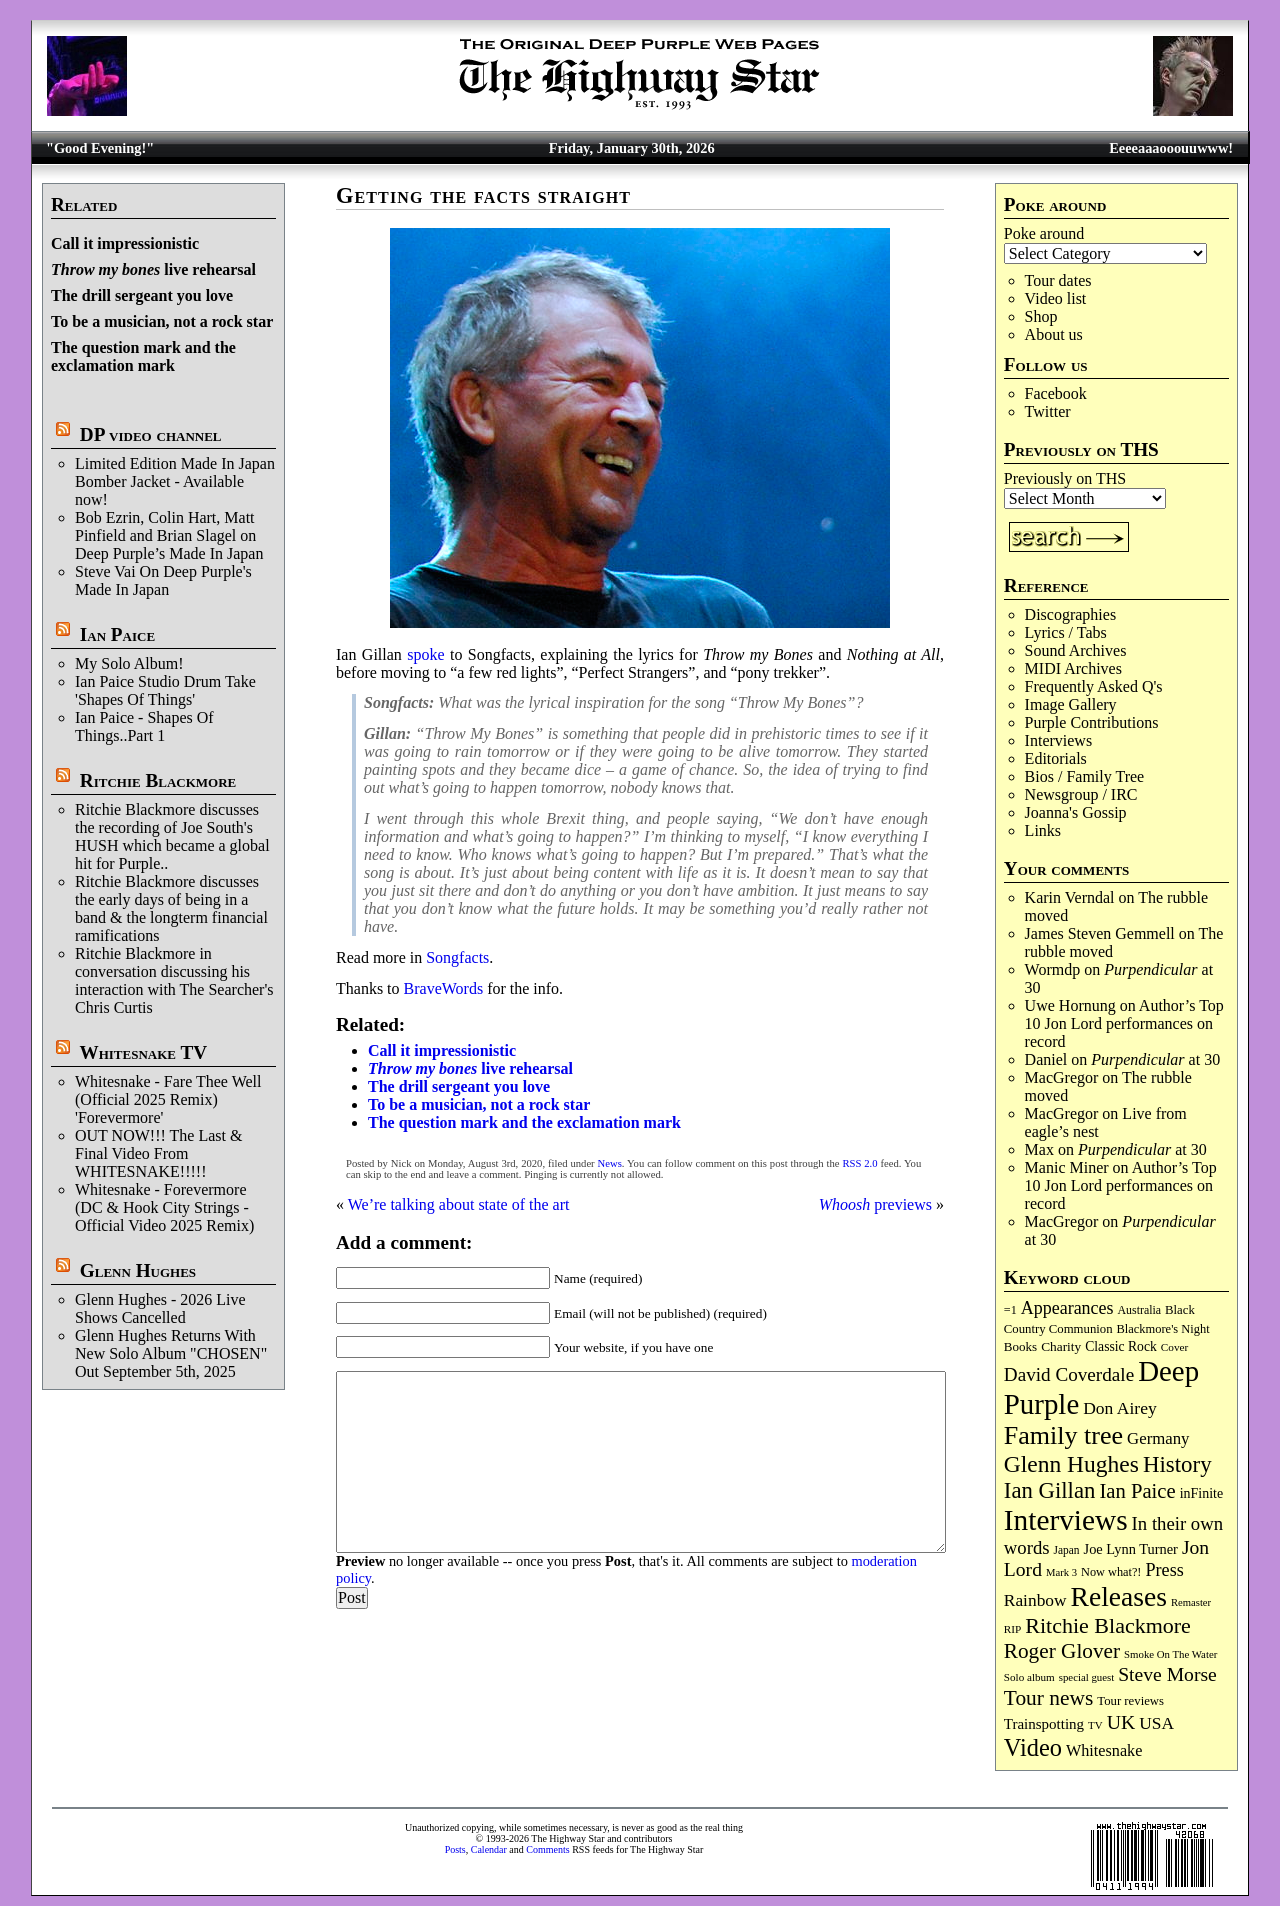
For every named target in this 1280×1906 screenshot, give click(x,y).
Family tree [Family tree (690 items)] (1063, 1435)
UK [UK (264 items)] (1121, 1722)
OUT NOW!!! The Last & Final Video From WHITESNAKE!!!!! (158, 1153)
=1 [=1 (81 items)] (1010, 1310)
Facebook (1056, 393)
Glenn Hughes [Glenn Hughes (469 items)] (1071, 1464)
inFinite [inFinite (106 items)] (1201, 1493)
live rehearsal (153, 269)
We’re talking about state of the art (459, 1204)
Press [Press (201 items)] (1164, 1570)
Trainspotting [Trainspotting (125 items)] (1044, 1724)
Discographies (1071, 614)
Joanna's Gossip (1076, 812)
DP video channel (151, 434)
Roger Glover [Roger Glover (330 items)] (1062, 1651)
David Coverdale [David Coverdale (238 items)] (1069, 1374)
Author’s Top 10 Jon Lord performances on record (1124, 1023)
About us (1054, 334)
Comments (547, 1849)
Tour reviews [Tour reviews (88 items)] (1130, 1701)
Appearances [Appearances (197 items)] (1067, 1308)
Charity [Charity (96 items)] (1061, 1346)
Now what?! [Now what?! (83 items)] (1111, 1572)
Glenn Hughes (138, 1270)
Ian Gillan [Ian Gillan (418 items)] (1050, 1490)
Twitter (1048, 411)
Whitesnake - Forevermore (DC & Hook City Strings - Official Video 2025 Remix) (164, 1207)
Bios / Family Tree (1085, 776)
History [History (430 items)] (1177, 1464)
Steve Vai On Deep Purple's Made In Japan (163, 580)
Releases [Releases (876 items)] (1119, 1596)
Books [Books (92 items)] (1020, 1346)
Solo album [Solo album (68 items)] (1029, 1677)
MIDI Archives (1073, 668)
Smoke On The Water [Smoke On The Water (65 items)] (1170, 1654)
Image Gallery (1071, 704)
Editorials (1056, 758)
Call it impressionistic (125, 243)
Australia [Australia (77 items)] (1139, 1310)
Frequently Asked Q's (1094, 686)
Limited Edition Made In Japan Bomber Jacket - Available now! (175, 481)
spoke (425, 654)
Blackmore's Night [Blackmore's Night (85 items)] (1163, 1329)
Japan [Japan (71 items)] (1067, 1550)
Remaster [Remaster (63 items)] (1191, 1602)
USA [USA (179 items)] (1156, 1723)
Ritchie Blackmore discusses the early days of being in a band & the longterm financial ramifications (171, 908)
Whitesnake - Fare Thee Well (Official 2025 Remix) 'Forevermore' (168, 1099)
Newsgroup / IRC (1081, 794)
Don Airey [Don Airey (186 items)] (1119, 1408)
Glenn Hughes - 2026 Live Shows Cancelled (160, 1308)
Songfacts (457, 957)
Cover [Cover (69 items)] (1175, 1347)
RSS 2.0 (859, 1163)
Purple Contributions (1092, 722)
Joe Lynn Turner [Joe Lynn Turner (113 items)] (1131, 1549)
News (610, 1163)
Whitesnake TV (143, 1052)
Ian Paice (117, 634)
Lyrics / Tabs (1066, 632)
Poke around (1044, 233)
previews (875, 1204)
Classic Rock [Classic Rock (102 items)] (1121, 1346)
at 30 (1155, 1059)
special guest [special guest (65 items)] (1086, 1677)
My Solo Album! (129, 663)
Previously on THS (1065, 478)
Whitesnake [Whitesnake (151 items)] (1104, 1751)
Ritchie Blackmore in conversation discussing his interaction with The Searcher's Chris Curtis (174, 980)
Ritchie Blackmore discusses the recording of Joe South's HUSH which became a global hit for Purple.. (172, 836)
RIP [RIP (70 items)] (1013, 1629)
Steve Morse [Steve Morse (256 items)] (1167, 1674)
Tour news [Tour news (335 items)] (1048, 1698)
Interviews (1059, 740)
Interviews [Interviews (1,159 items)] (1066, 1520)
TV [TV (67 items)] (1095, 1725)
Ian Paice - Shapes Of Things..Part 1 (144, 726)
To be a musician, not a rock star (162, 321)
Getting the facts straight (483, 195)
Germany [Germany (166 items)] (1158, 1438)
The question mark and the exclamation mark (143, 356)
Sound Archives (1076, 650)
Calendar (489, 1849)
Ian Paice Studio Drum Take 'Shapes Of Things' (165, 690)
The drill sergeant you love (142, 295)
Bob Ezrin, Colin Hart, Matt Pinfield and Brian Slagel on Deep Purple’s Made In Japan (169, 535)
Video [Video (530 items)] (1033, 1747)
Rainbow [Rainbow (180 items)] (1035, 1600)
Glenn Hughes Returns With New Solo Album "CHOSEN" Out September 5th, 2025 (171, 1353)
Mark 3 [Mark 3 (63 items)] (1061, 1572)
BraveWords (444, 988)
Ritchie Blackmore (158, 780)
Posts (455, 1849)
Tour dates (1058, 280)
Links (1043, 830)
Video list (1056, 298)
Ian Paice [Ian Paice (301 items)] (1137, 1491)
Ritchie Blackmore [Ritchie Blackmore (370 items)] (1108, 1625)
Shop (1041, 316)
